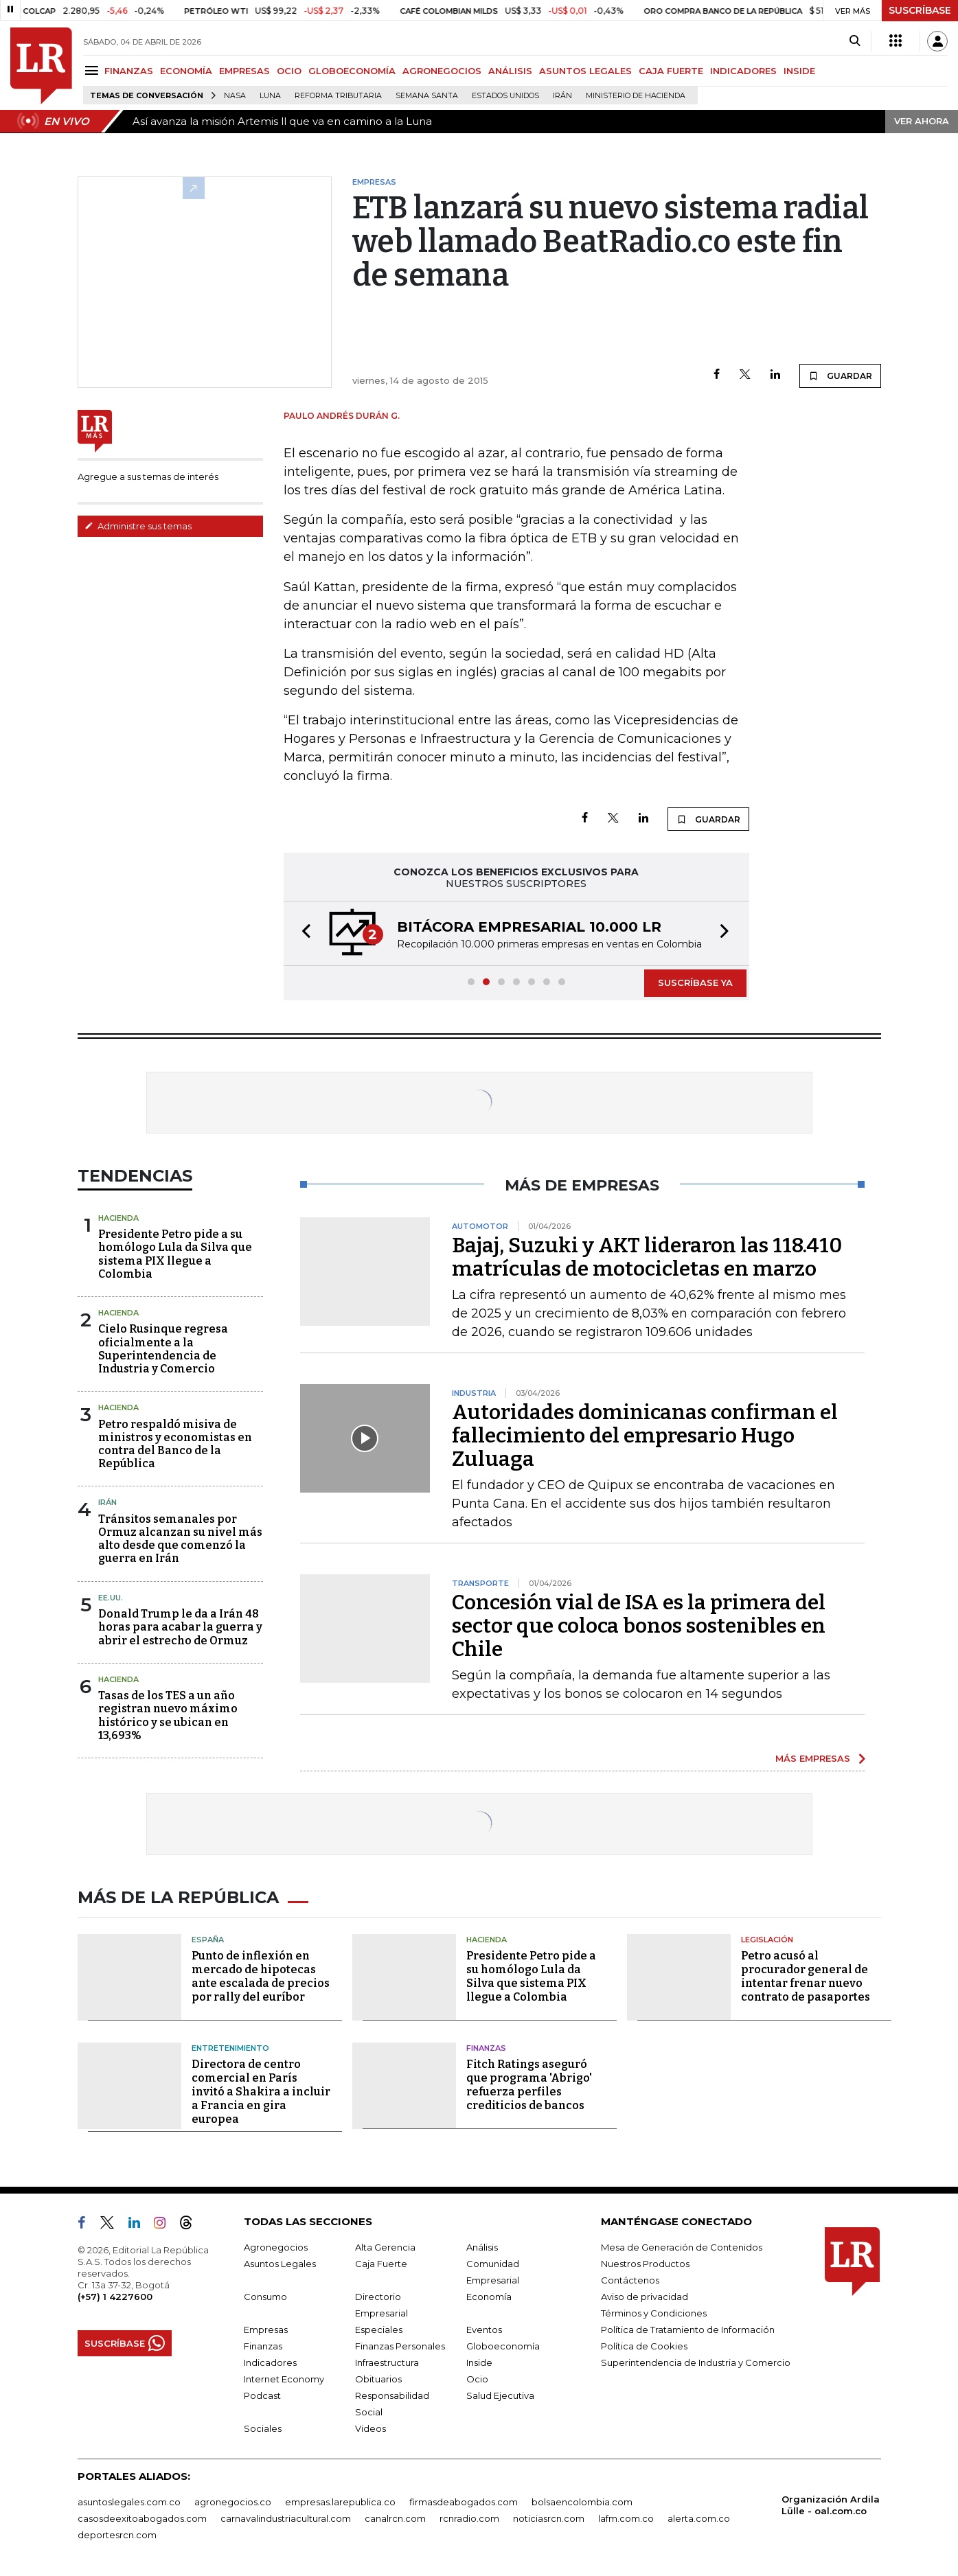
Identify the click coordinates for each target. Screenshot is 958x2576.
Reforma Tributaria (338, 95)
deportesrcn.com (117, 2534)
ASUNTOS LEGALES (585, 70)
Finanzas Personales (400, 2346)
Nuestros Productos (645, 2263)
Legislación (767, 1939)
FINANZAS (128, 70)
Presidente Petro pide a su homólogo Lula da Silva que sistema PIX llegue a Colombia (175, 1254)
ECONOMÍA (186, 70)
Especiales (378, 2329)
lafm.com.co (626, 2518)
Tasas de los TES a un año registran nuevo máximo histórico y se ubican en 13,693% (168, 1715)
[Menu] (93, 70)
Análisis (482, 2247)
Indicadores (270, 2362)
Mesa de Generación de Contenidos (681, 2247)
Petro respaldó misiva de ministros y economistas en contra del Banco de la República (175, 1444)
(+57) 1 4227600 (115, 2296)
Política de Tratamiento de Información (688, 2329)
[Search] (854, 41)
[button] (302, 933)
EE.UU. (110, 1597)
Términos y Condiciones (654, 2313)
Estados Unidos (505, 95)
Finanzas (486, 2048)
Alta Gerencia (385, 2247)
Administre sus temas (138, 525)
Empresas (266, 2329)
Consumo (265, 2296)
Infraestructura (387, 2362)
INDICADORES (743, 70)
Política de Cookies (644, 2346)
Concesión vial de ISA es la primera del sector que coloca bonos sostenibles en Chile (638, 1625)
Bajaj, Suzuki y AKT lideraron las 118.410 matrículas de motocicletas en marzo (647, 1257)
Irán (562, 95)
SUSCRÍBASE (920, 10)
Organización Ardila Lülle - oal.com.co (831, 2505)
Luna (270, 95)
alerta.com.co (699, 2518)
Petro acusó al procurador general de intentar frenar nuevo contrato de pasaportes (805, 1976)
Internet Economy (284, 2378)
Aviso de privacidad (644, 2296)
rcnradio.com (469, 2518)
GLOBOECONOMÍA (352, 70)
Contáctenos (630, 2280)
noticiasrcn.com (548, 2518)
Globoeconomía (503, 2346)
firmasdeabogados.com (463, 2501)
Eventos (484, 2329)
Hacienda (118, 1218)
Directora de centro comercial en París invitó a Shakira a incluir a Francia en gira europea (261, 2092)
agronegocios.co (232, 2501)
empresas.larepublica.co (340, 2501)
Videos (370, 2428)
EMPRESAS (244, 70)
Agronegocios (276, 2247)
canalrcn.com (395, 2518)
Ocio (477, 2378)
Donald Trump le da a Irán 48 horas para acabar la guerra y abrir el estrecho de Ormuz (180, 1626)
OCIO (289, 70)
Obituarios (378, 2378)
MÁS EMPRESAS (812, 1758)
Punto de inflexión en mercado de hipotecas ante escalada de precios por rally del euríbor (261, 1976)
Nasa (235, 95)
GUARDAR (840, 375)
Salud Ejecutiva (500, 2395)
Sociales (263, 2428)
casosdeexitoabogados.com (142, 2518)
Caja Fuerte (381, 2263)
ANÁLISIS (510, 70)
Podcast (262, 2395)
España (208, 1939)
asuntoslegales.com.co (129, 2501)
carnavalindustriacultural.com (285, 2518)
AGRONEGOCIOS (441, 70)
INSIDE (799, 70)
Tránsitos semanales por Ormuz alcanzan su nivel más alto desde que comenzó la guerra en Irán (180, 1539)
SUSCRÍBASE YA (695, 982)
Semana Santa (427, 95)
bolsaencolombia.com (582, 2501)
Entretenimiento (230, 2048)
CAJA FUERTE (671, 70)
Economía (489, 2296)
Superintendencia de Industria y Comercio (695, 2362)
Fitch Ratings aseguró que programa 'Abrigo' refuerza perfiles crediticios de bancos (529, 2085)
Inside (479, 2362)
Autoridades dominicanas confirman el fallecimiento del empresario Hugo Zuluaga (645, 1435)
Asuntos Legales (280, 2263)
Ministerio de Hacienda (635, 95)
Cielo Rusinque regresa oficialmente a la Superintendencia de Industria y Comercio (163, 1348)
